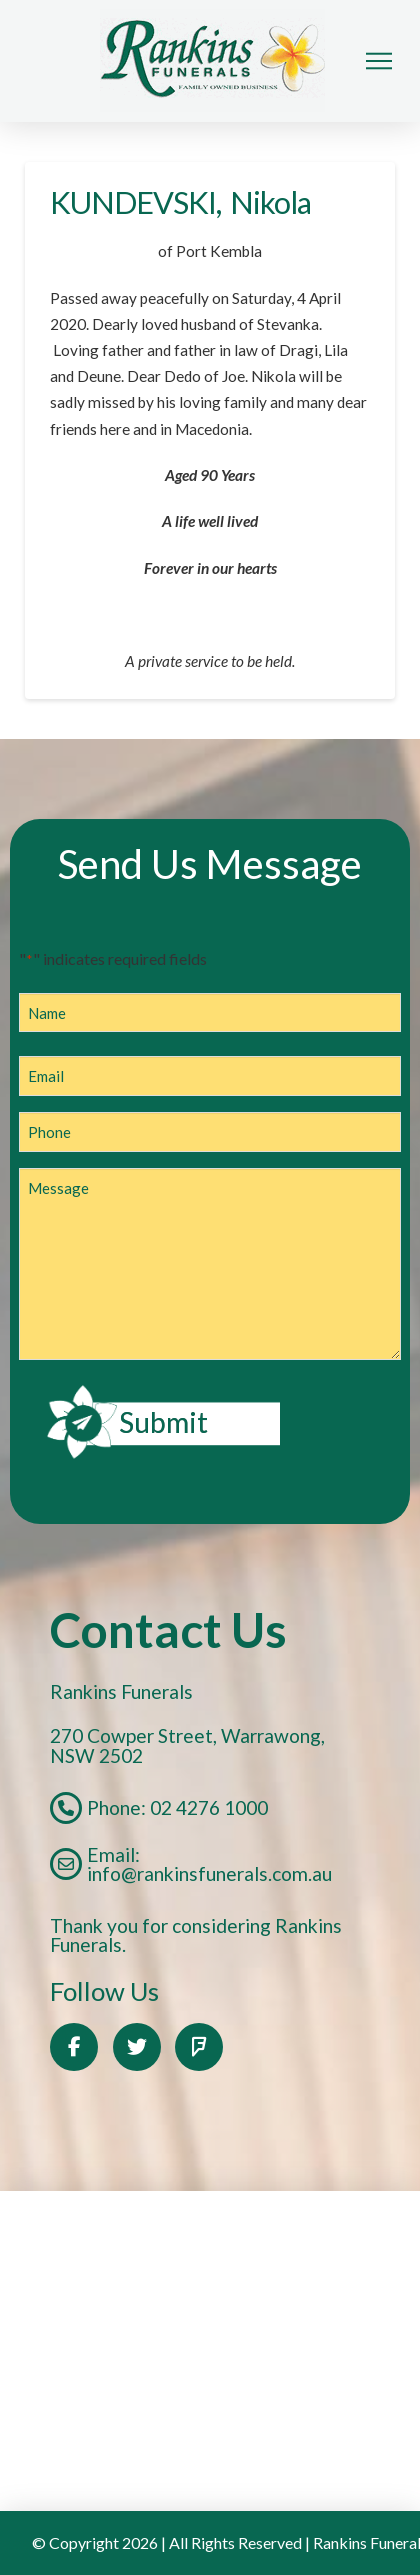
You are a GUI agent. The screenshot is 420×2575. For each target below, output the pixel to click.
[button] (379, 61)
